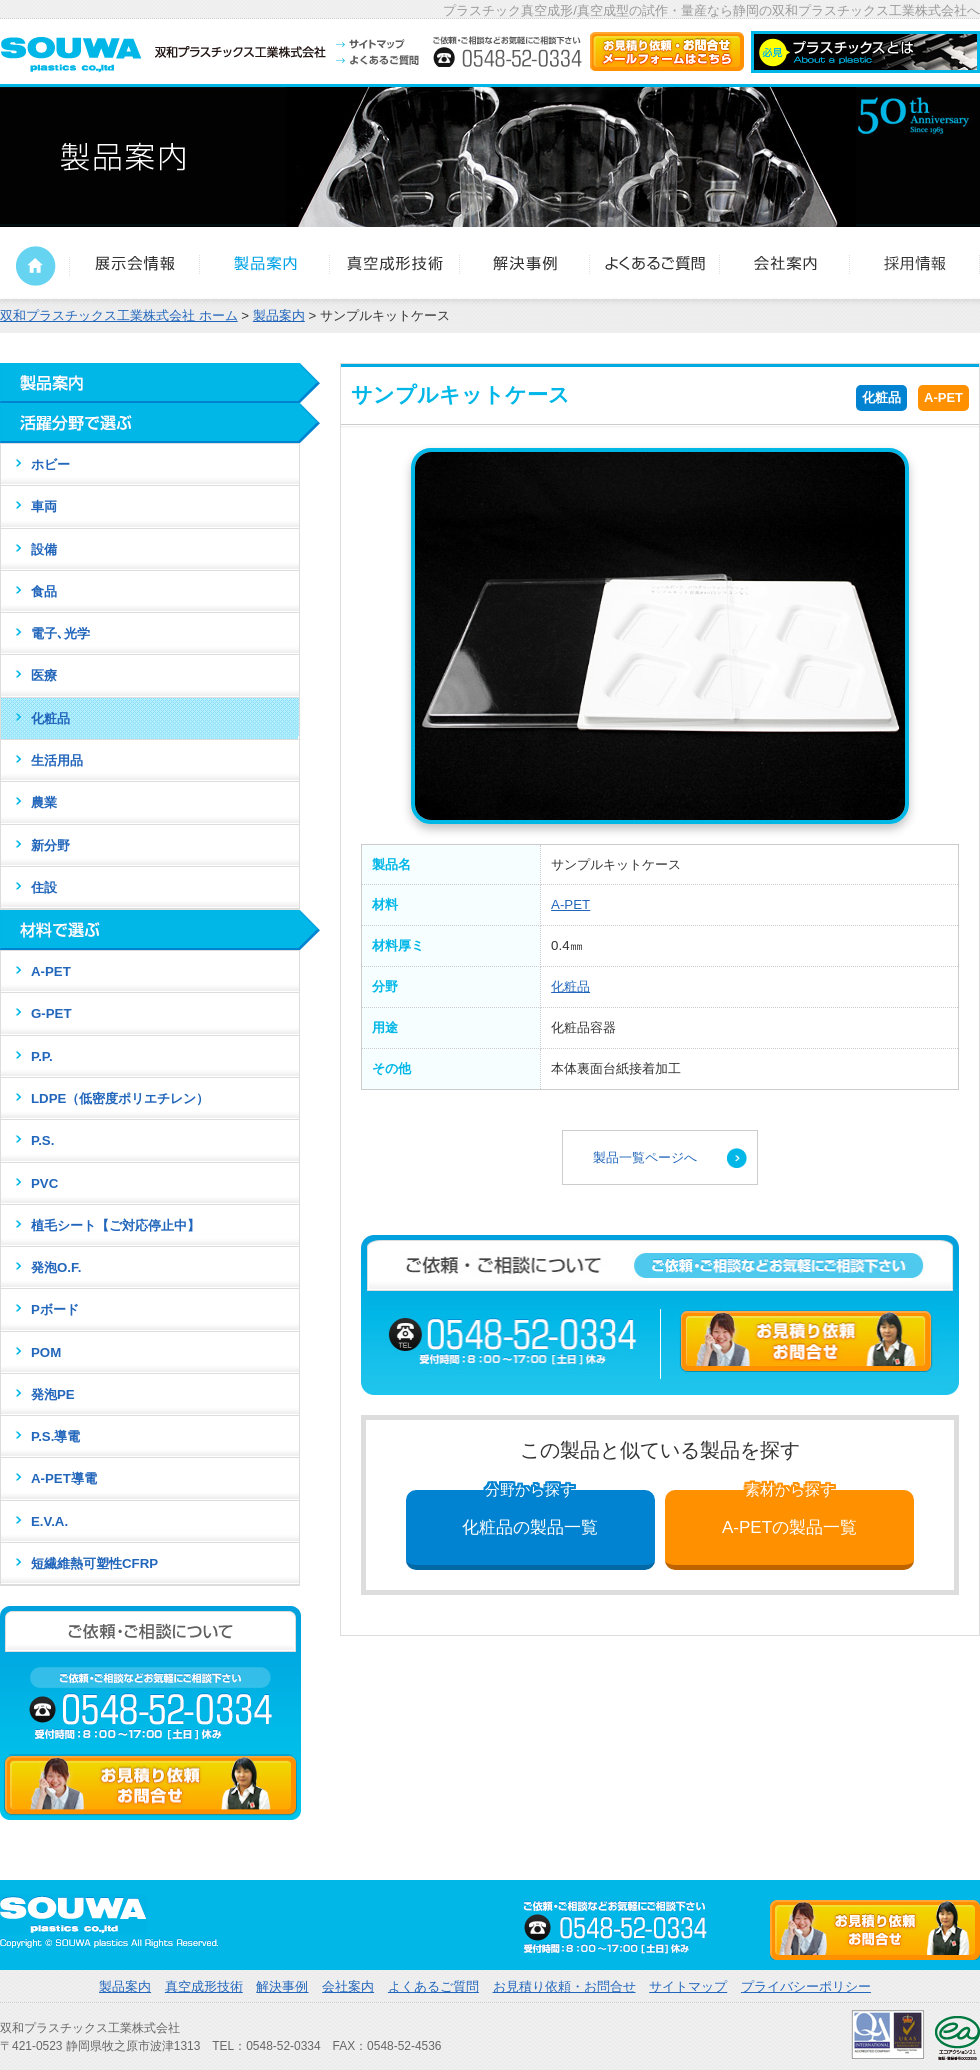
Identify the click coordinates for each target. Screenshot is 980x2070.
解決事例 (282, 1986)
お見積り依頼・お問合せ (564, 1986)
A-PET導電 (64, 1478)
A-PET (943, 397)
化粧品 (881, 397)
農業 (44, 802)
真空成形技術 (204, 1986)
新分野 (50, 845)
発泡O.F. (56, 1267)
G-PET (51, 1013)
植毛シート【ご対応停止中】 (115, 1225)
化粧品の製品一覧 (530, 1513)
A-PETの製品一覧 (789, 1513)
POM (46, 1352)
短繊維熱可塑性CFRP (94, 1563)
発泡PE (53, 1394)
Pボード (55, 1309)
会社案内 (348, 1986)
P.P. (42, 1056)
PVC (44, 1183)
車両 (44, 506)
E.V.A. (49, 1521)
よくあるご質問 (433, 1986)
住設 (44, 887)
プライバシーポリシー (806, 1986)
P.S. (42, 1140)
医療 (44, 675)
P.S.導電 (55, 1436)
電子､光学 (60, 633)
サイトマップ (688, 1986)
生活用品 (57, 760)
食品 (44, 591)
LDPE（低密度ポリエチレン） (120, 1098)
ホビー (50, 464)
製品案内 (125, 1986)
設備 (44, 549)
